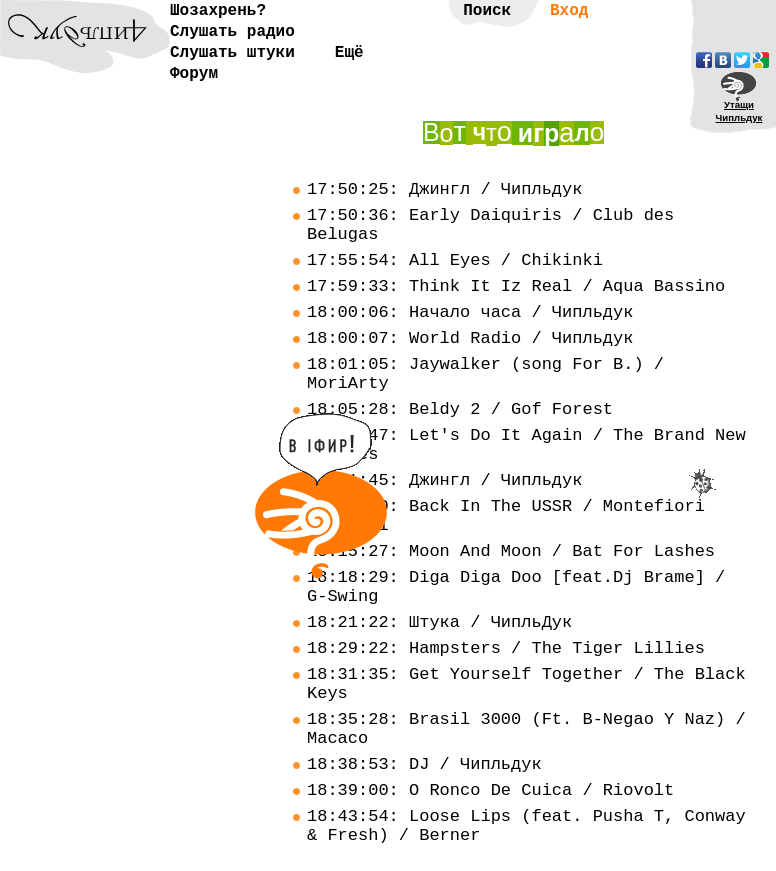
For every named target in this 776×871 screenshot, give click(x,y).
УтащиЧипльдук (739, 111)
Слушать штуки (232, 53)
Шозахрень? (218, 11)
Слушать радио (232, 32)
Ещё (349, 53)
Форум (194, 74)
